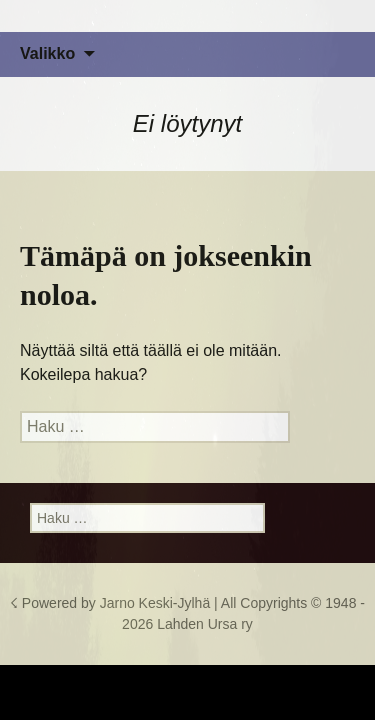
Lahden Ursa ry (205, 624)
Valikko (47, 53)
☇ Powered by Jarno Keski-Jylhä (112, 603)
